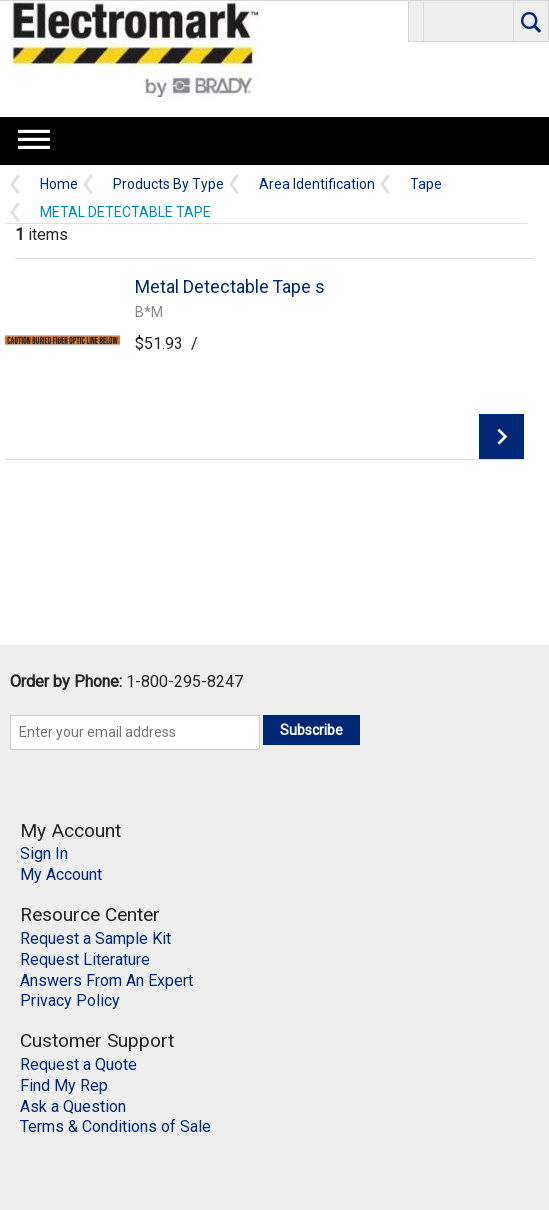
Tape (426, 184)
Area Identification (317, 184)
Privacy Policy (70, 1000)
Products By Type (168, 184)
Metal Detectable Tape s (230, 287)
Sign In (44, 853)
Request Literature (85, 959)
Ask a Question (73, 1106)
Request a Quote (78, 1064)
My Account (61, 874)
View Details (501, 436)
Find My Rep (64, 1085)
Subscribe (311, 730)
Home (59, 184)
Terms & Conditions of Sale (115, 1126)
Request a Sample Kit (95, 938)
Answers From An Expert (106, 980)
